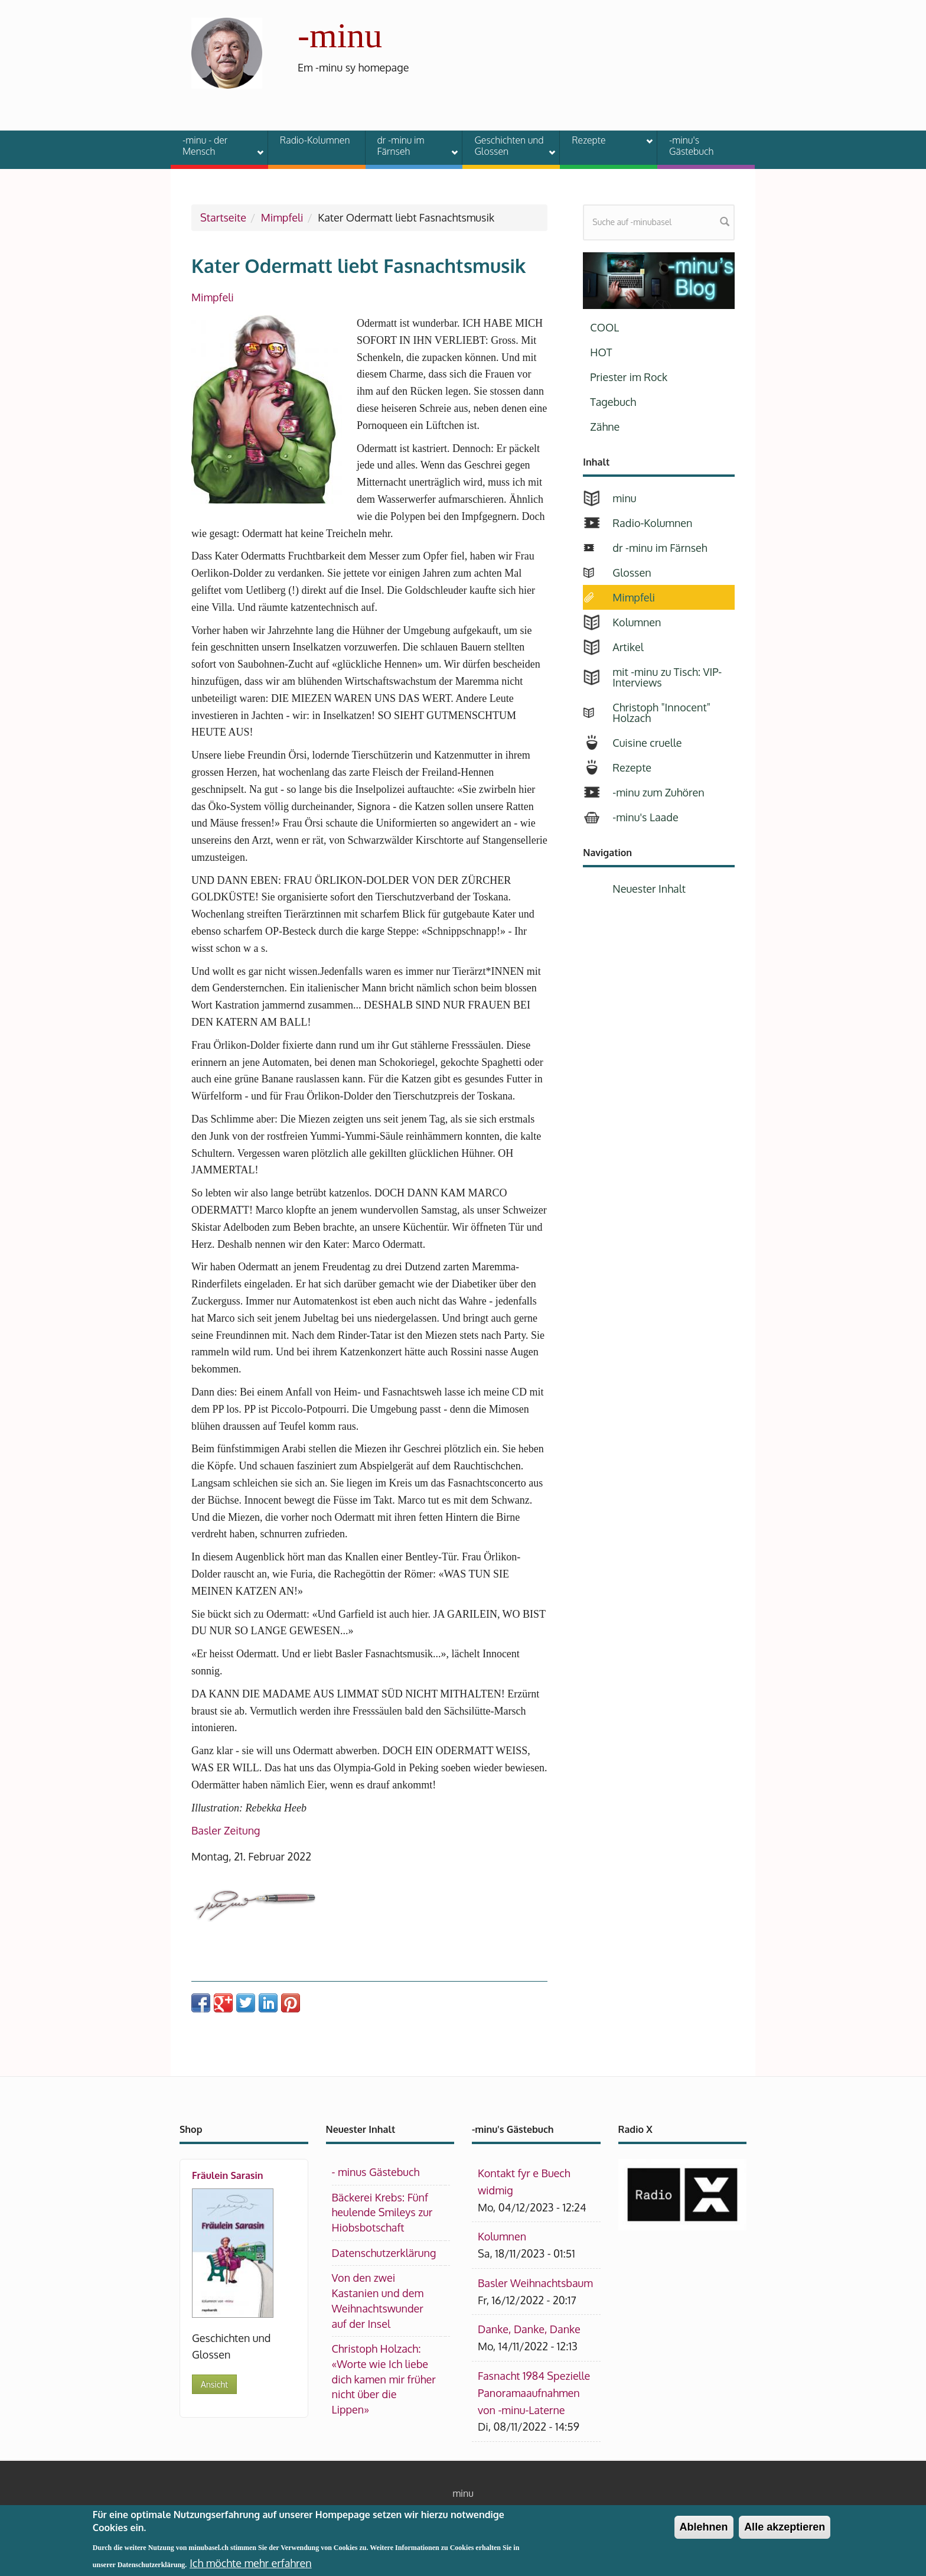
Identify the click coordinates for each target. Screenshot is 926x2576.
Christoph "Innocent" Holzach (661, 712)
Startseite (223, 217)
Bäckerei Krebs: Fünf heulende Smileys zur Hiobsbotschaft (382, 2212)
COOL (604, 327)
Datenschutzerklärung (384, 2252)
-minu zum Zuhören (658, 792)
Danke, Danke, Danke (529, 2329)
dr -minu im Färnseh (410, 145)
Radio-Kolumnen (315, 140)
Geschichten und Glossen (507, 145)
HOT (601, 352)
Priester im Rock (628, 376)
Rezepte (605, 141)
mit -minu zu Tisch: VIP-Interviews (667, 677)
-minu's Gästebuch (691, 145)
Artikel (627, 646)
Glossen (631, 572)
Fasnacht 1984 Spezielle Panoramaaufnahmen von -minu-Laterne (534, 2392)
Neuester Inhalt (649, 888)
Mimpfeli (282, 217)
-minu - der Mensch (215, 145)
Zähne (604, 426)
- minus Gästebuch (376, 2171)
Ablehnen (704, 2532)
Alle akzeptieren (784, 2532)
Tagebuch (613, 401)
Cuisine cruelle (647, 742)
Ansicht (214, 2384)
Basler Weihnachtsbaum (535, 2282)
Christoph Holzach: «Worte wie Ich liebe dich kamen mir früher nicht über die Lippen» (384, 2379)
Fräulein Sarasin (227, 2175)
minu (624, 498)
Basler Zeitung (225, 1830)
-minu (340, 35)
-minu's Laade (645, 817)
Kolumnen (636, 622)
